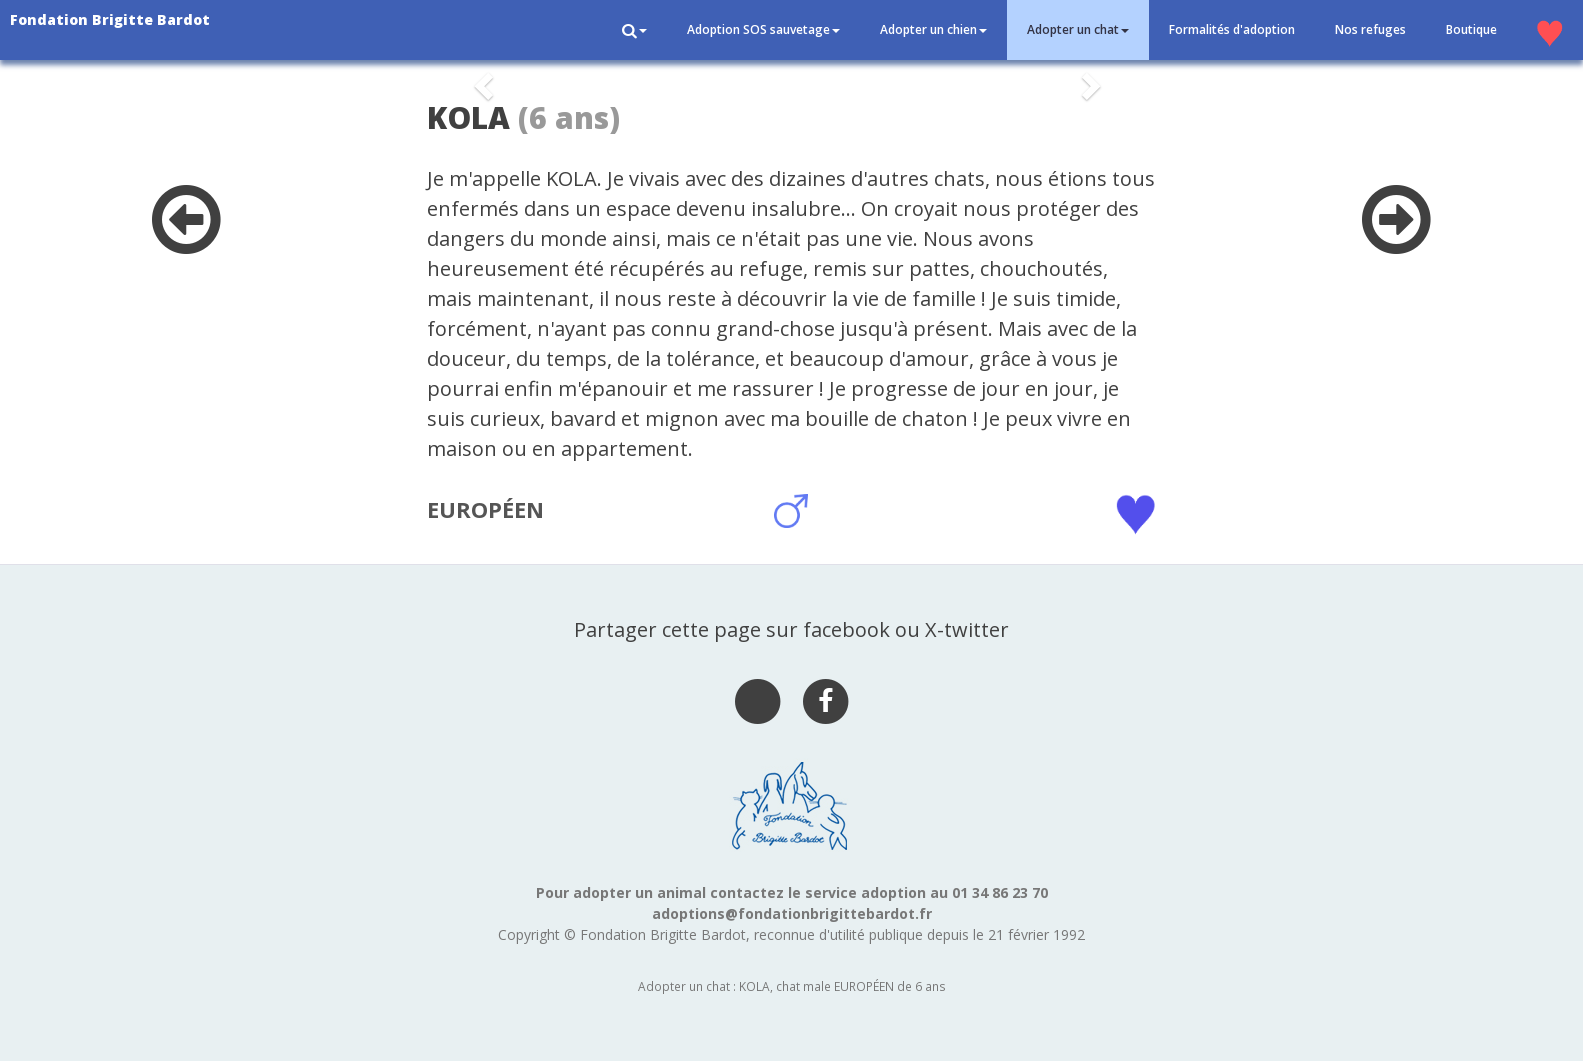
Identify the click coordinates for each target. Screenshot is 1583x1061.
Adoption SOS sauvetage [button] (763, 29)
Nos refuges (1370, 29)
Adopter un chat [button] (1078, 29)
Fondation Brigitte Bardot (110, 19)
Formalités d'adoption (1232, 29)
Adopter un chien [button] (933, 29)
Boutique (1471, 29)
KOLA (468, 117)
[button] (634, 30)
